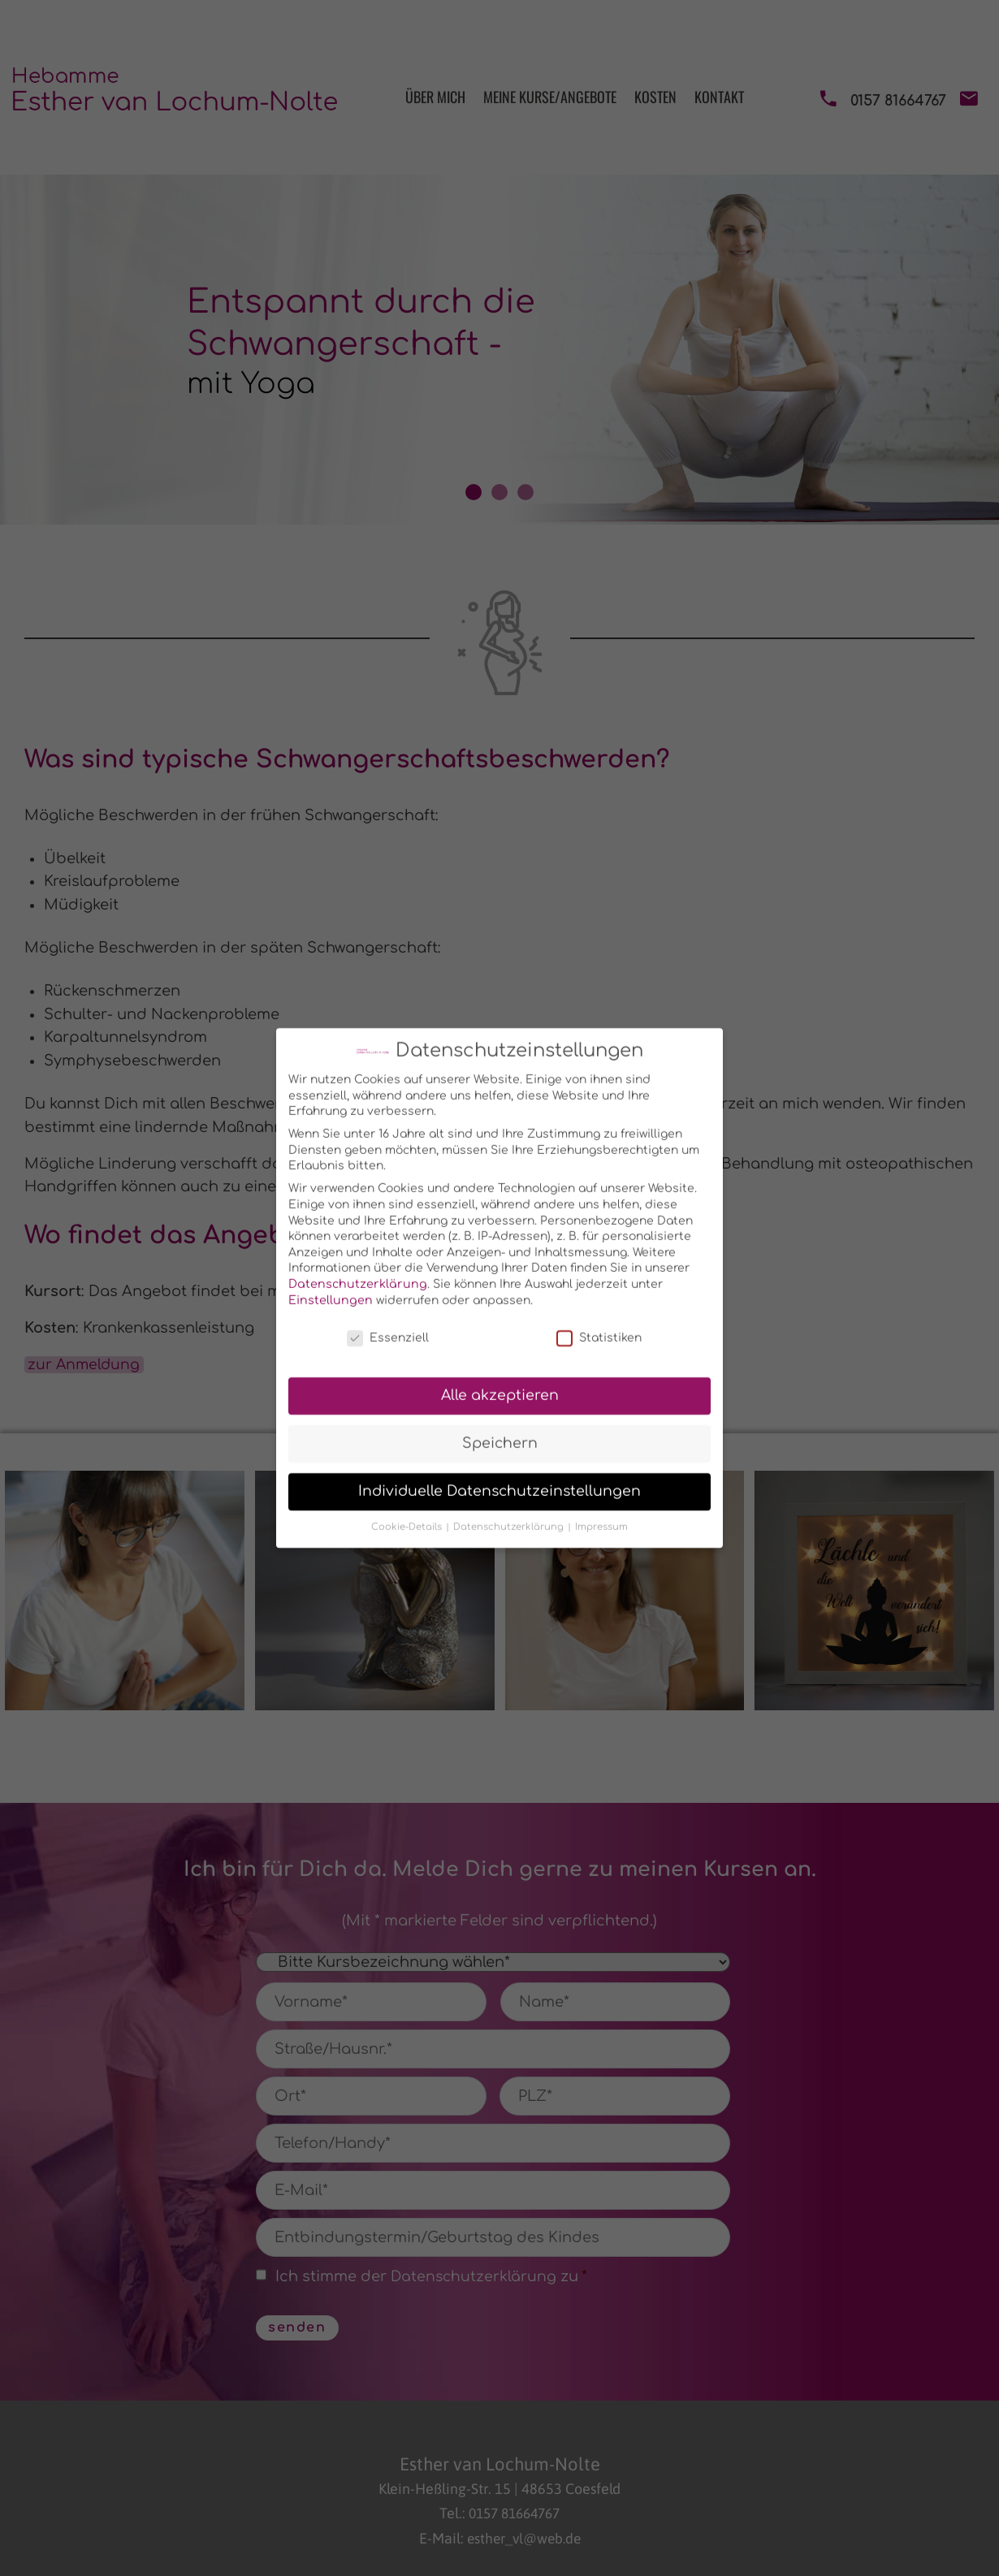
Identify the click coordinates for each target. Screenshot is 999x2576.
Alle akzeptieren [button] (500, 1385)
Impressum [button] (592, 1515)
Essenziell (388, 1327)
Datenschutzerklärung (353, 1275)
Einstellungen (328, 1291)
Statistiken (599, 1327)
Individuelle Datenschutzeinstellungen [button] (499, 1481)
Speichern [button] (500, 1433)
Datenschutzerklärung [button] (508, 1515)
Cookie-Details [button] (416, 1515)
